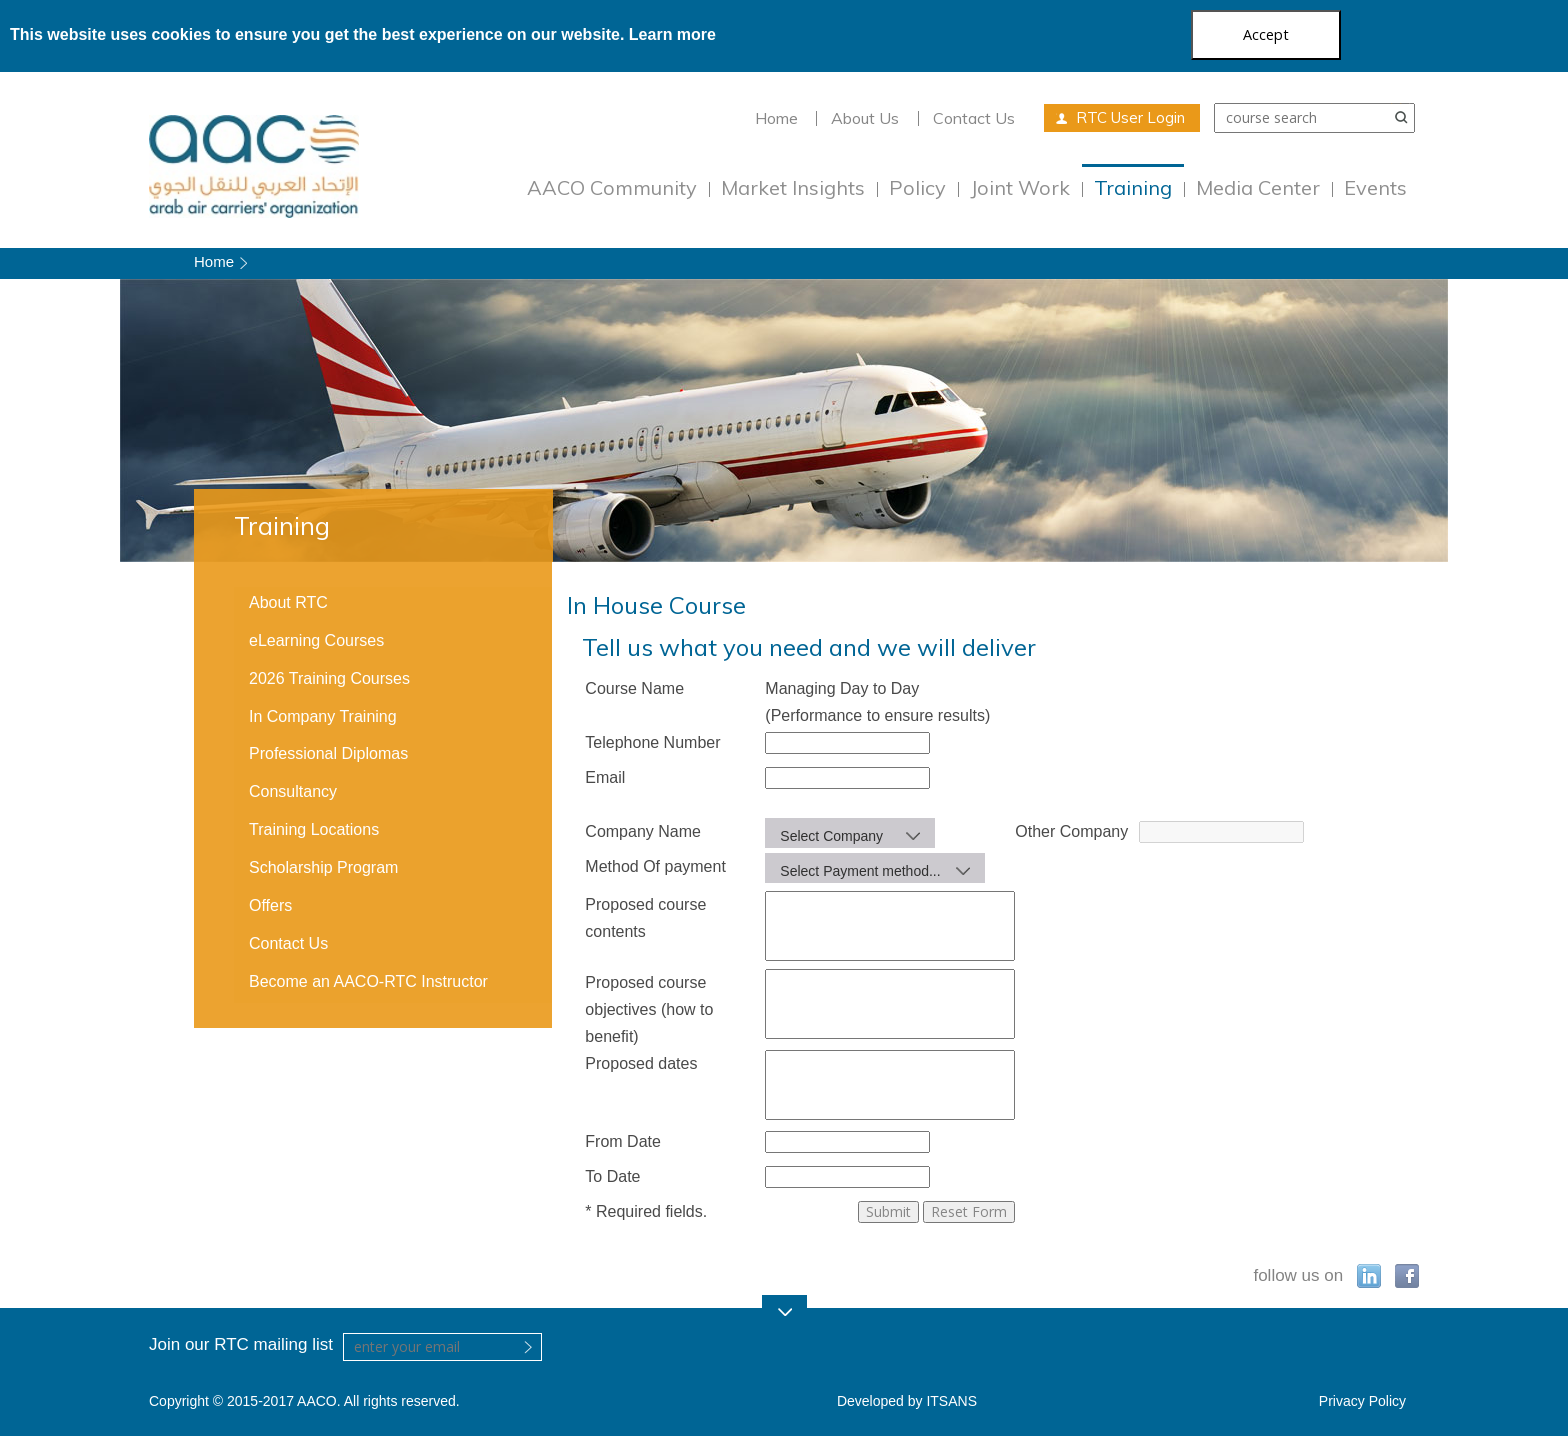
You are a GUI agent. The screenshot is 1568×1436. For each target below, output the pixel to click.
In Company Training (323, 716)
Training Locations (314, 829)
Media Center (1258, 187)
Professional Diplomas (328, 753)
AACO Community (612, 187)
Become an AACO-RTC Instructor (368, 981)
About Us (865, 118)
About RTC (288, 602)
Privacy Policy (1362, 1401)
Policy (917, 187)
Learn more (672, 34)
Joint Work (1020, 187)
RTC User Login (1130, 117)
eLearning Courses (316, 640)
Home (776, 118)
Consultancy (293, 791)
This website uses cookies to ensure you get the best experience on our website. (363, 34)
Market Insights (793, 187)
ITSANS (951, 1401)
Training (1133, 187)
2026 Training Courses (329, 678)
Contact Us (974, 118)
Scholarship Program (323, 867)
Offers (270, 905)
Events (1375, 187)
